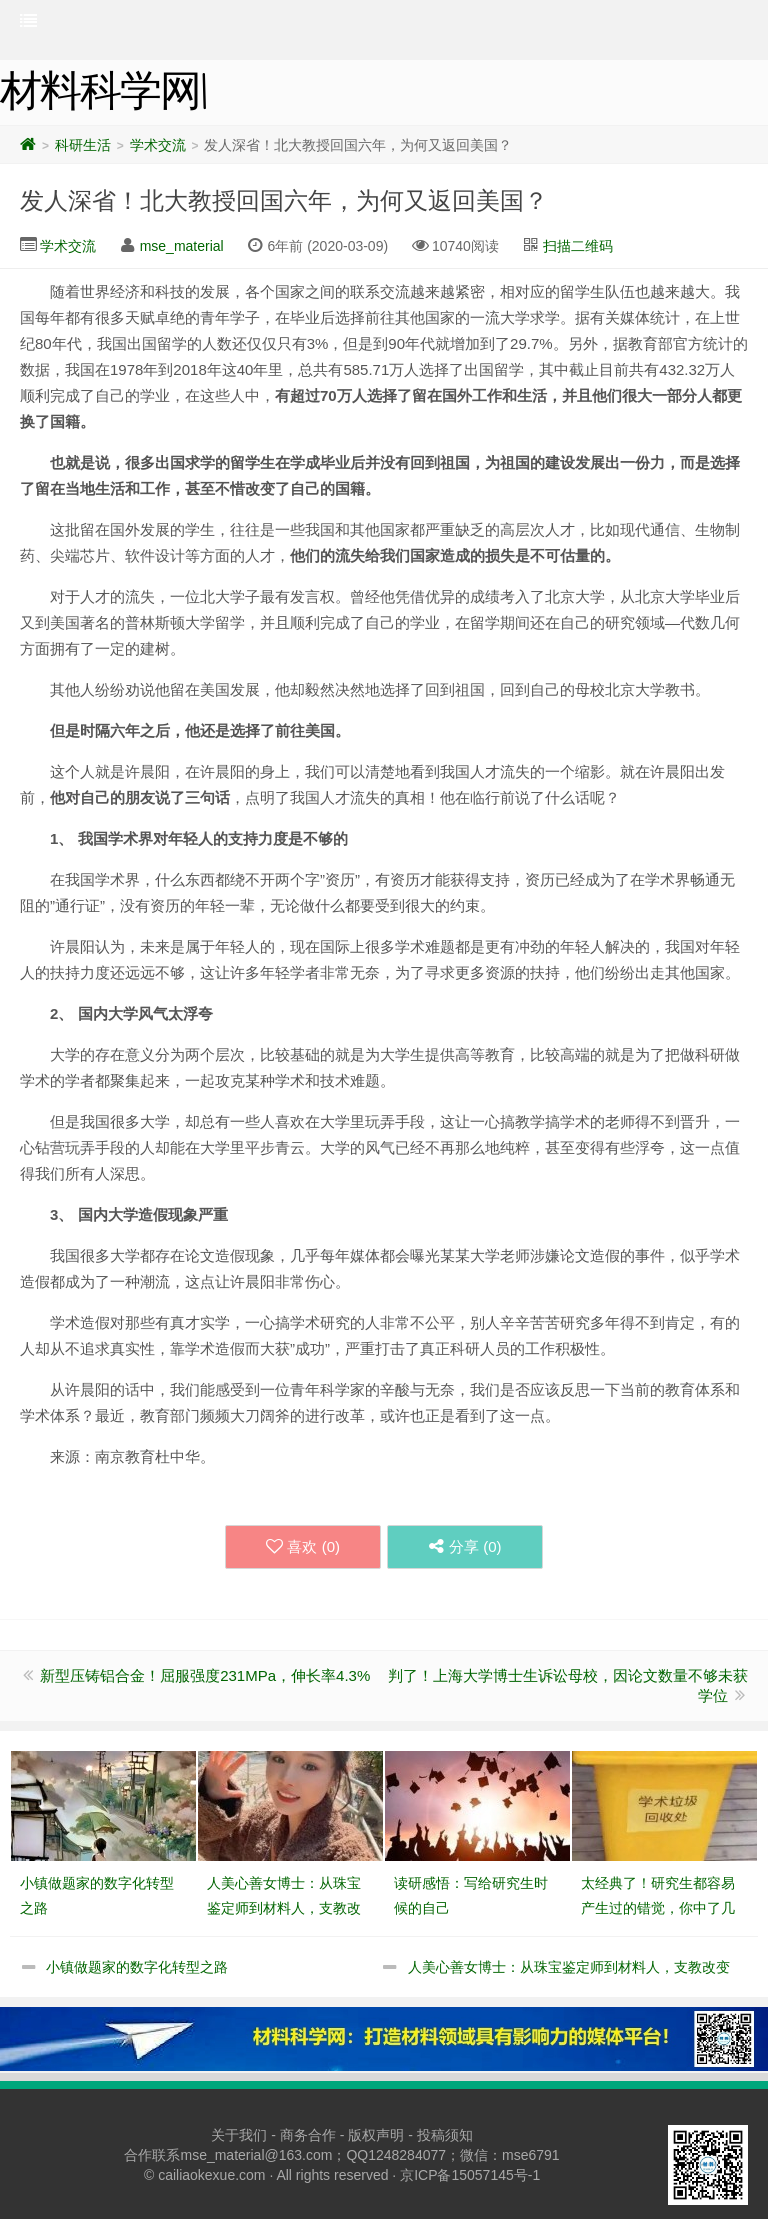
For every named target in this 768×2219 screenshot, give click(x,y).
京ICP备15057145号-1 (470, 2175)
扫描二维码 (578, 246)
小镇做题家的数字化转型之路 (137, 1967)
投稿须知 (445, 2135)
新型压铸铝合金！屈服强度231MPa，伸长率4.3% (205, 1675)
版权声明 (376, 2135)
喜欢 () (303, 1547)
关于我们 (239, 2135)
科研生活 (83, 145)
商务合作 (308, 2135)
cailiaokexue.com (211, 2175)
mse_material (182, 246)
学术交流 (158, 145)
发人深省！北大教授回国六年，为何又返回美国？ (284, 200)
